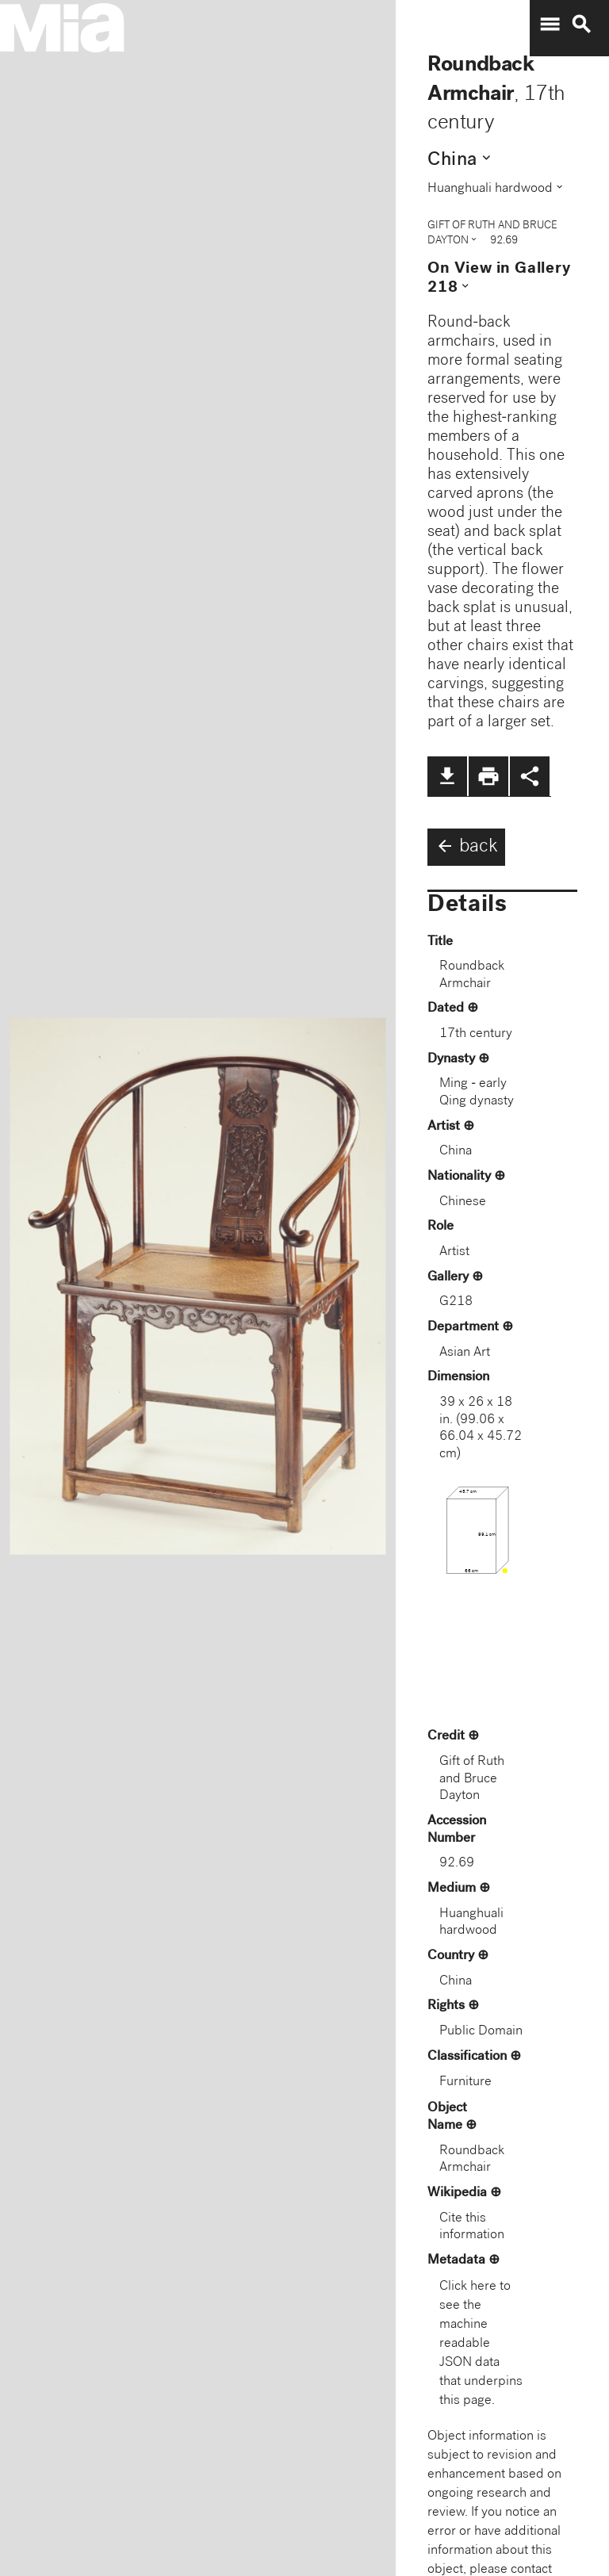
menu (549, 24)
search (581, 24)
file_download (447, 776)
